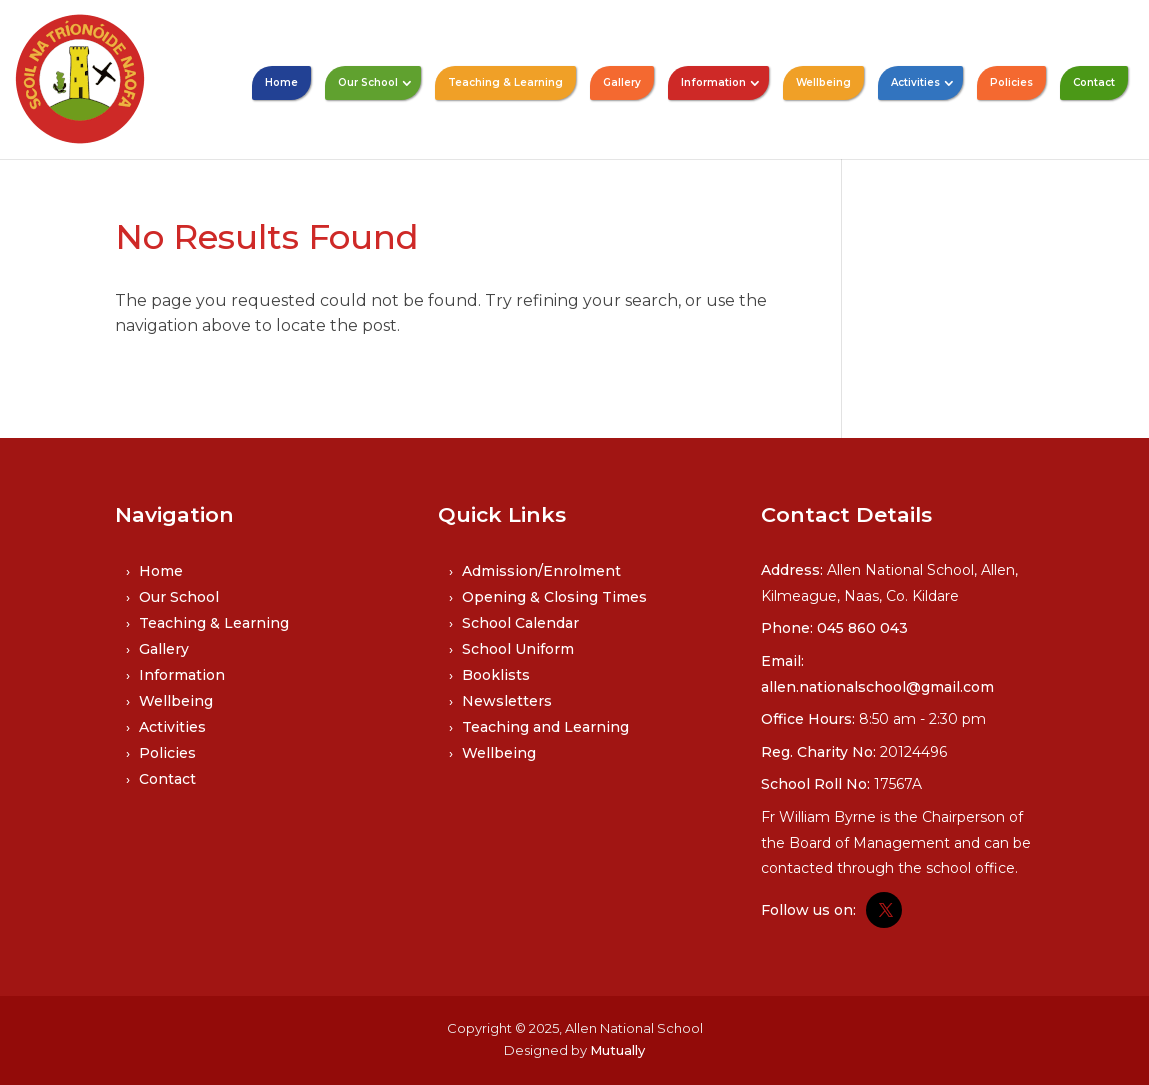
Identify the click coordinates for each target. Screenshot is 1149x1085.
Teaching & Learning (505, 82)
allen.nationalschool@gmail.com (877, 687)
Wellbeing (823, 82)
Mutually (617, 1050)
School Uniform (518, 649)
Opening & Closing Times (554, 597)
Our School (368, 82)
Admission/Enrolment (541, 571)
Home (281, 82)
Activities (915, 82)
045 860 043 (862, 628)
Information (713, 82)
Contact (1094, 82)
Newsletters (507, 701)
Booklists (496, 675)
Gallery (622, 82)
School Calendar (520, 623)
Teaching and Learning (545, 727)
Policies (1011, 82)
